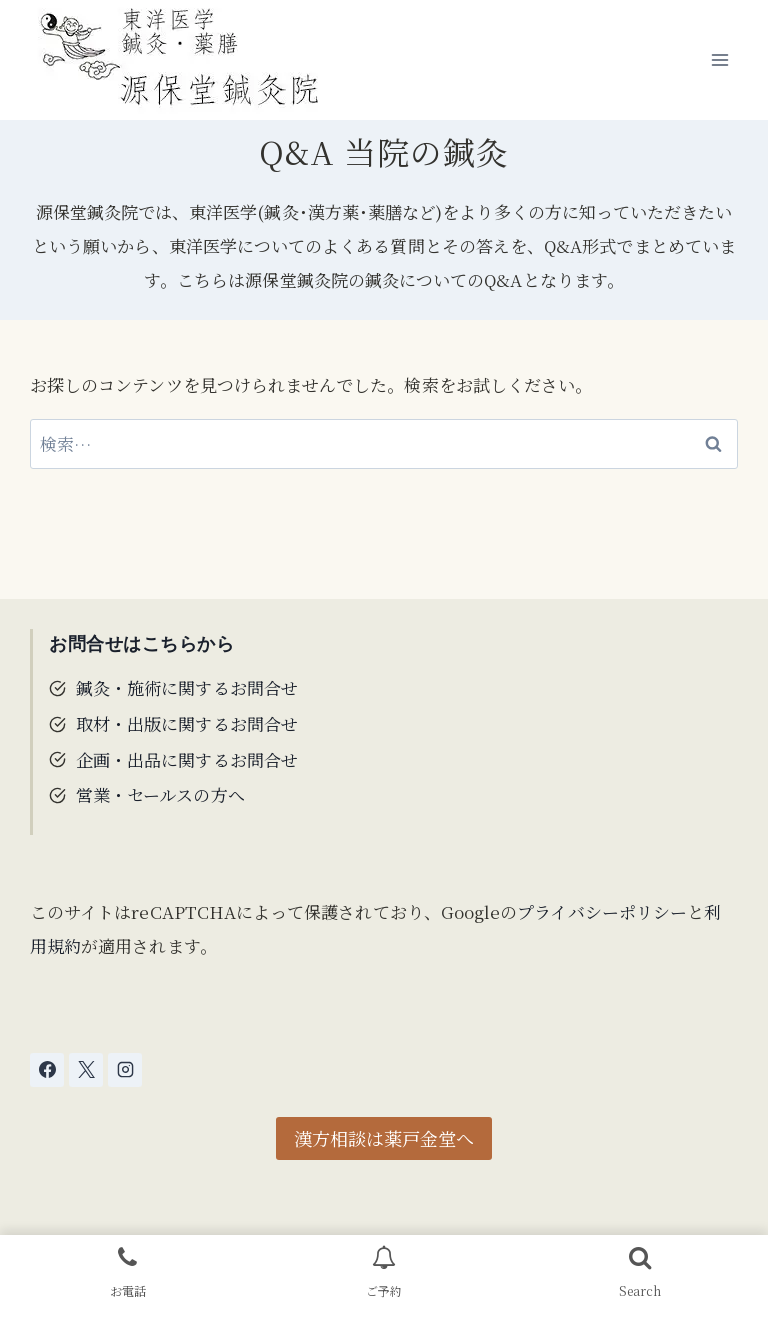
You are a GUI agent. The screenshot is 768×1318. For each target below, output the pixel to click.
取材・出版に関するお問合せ (187, 723)
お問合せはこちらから (142, 644)
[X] (86, 1070)
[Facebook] (47, 1070)
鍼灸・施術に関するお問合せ (187, 687)
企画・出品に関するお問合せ (187, 759)
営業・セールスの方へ (160, 794)
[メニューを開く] (719, 59)
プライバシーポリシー (602, 911)
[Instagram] (125, 1070)
